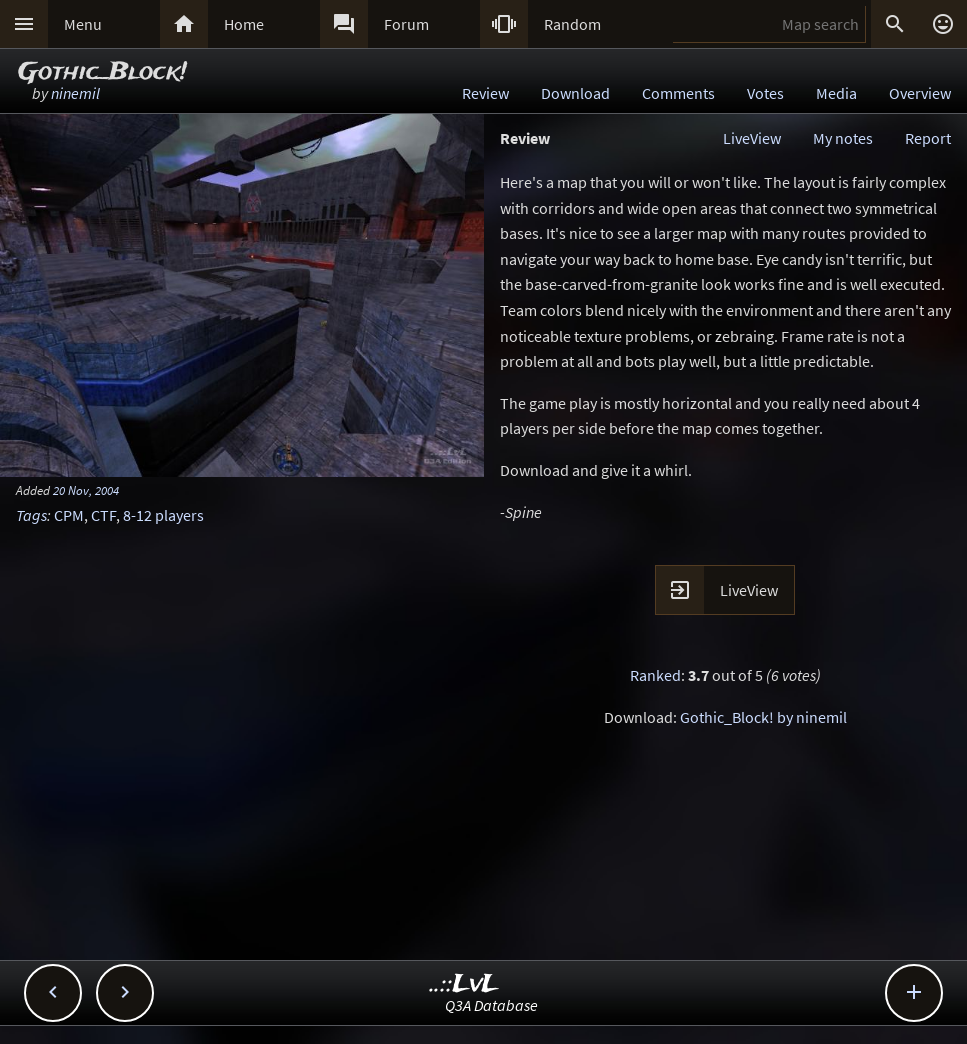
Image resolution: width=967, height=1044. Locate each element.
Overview (920, 93)
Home (244, 24)
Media (836, 93)
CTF (103, 515)
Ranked (655, 675)
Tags (31, 515)
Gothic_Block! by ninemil (763, 717)
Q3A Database (491, 1005)
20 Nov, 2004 (86, 490)
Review (485, 93)
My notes (843, 138)
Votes (765, 93)
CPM (69, 515)
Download (575, 93)
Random (572, 24)
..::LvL (464, 984)
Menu (83, 24)
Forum (406, 24)
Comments (678, 93)
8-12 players (163, 515)
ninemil (75, 93)
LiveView (752, 138)
